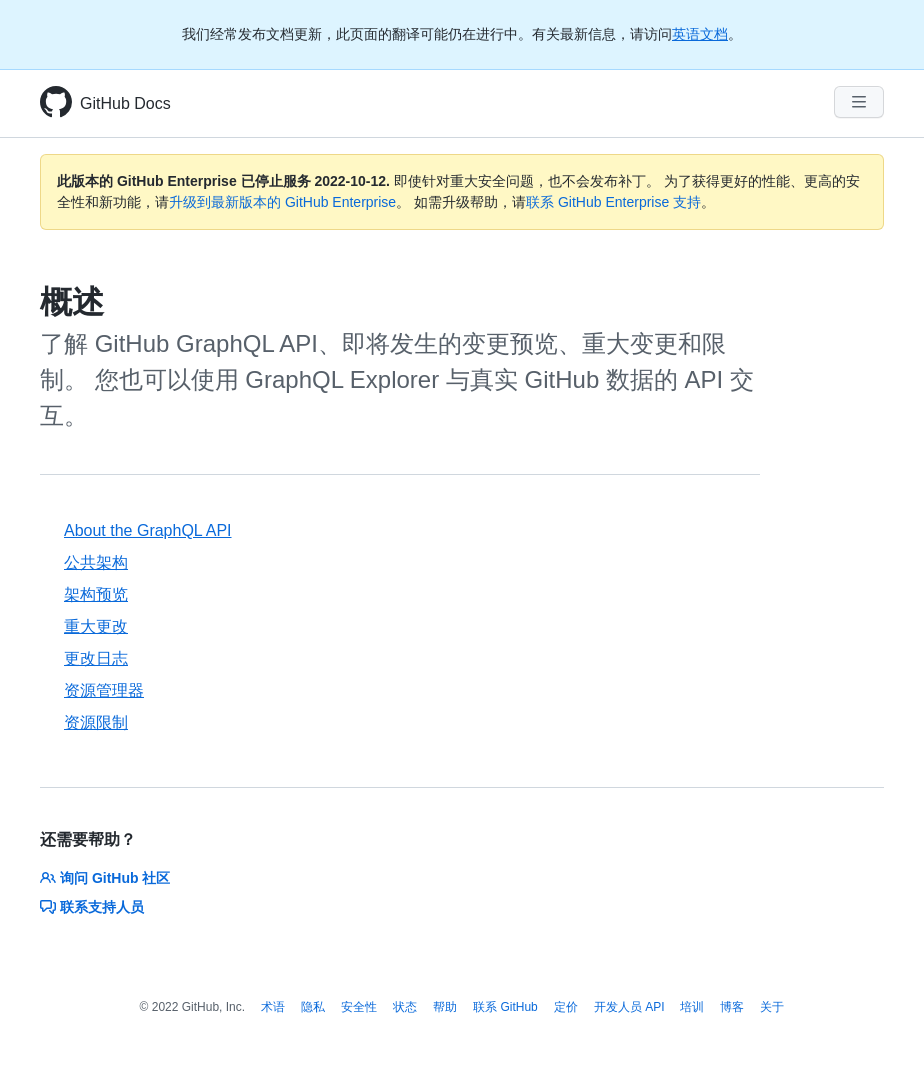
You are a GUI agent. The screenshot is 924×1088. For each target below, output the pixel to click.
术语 (273, 1007)
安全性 (359, 1007)
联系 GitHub (505, 1007)
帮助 (445, 1007)
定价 (566, 1007)
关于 (772, 1007)
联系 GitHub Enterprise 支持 (613, 202)
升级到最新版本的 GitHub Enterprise (282, 202)
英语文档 (700, 34)
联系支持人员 (92, 907)
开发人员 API (629, 1007)
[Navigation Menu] (859, 102)
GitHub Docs (125, 103)
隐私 (313, 1007)
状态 (405, 1007)
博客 (732, 1007)
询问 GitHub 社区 (105, 878)
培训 (692, 1007)
